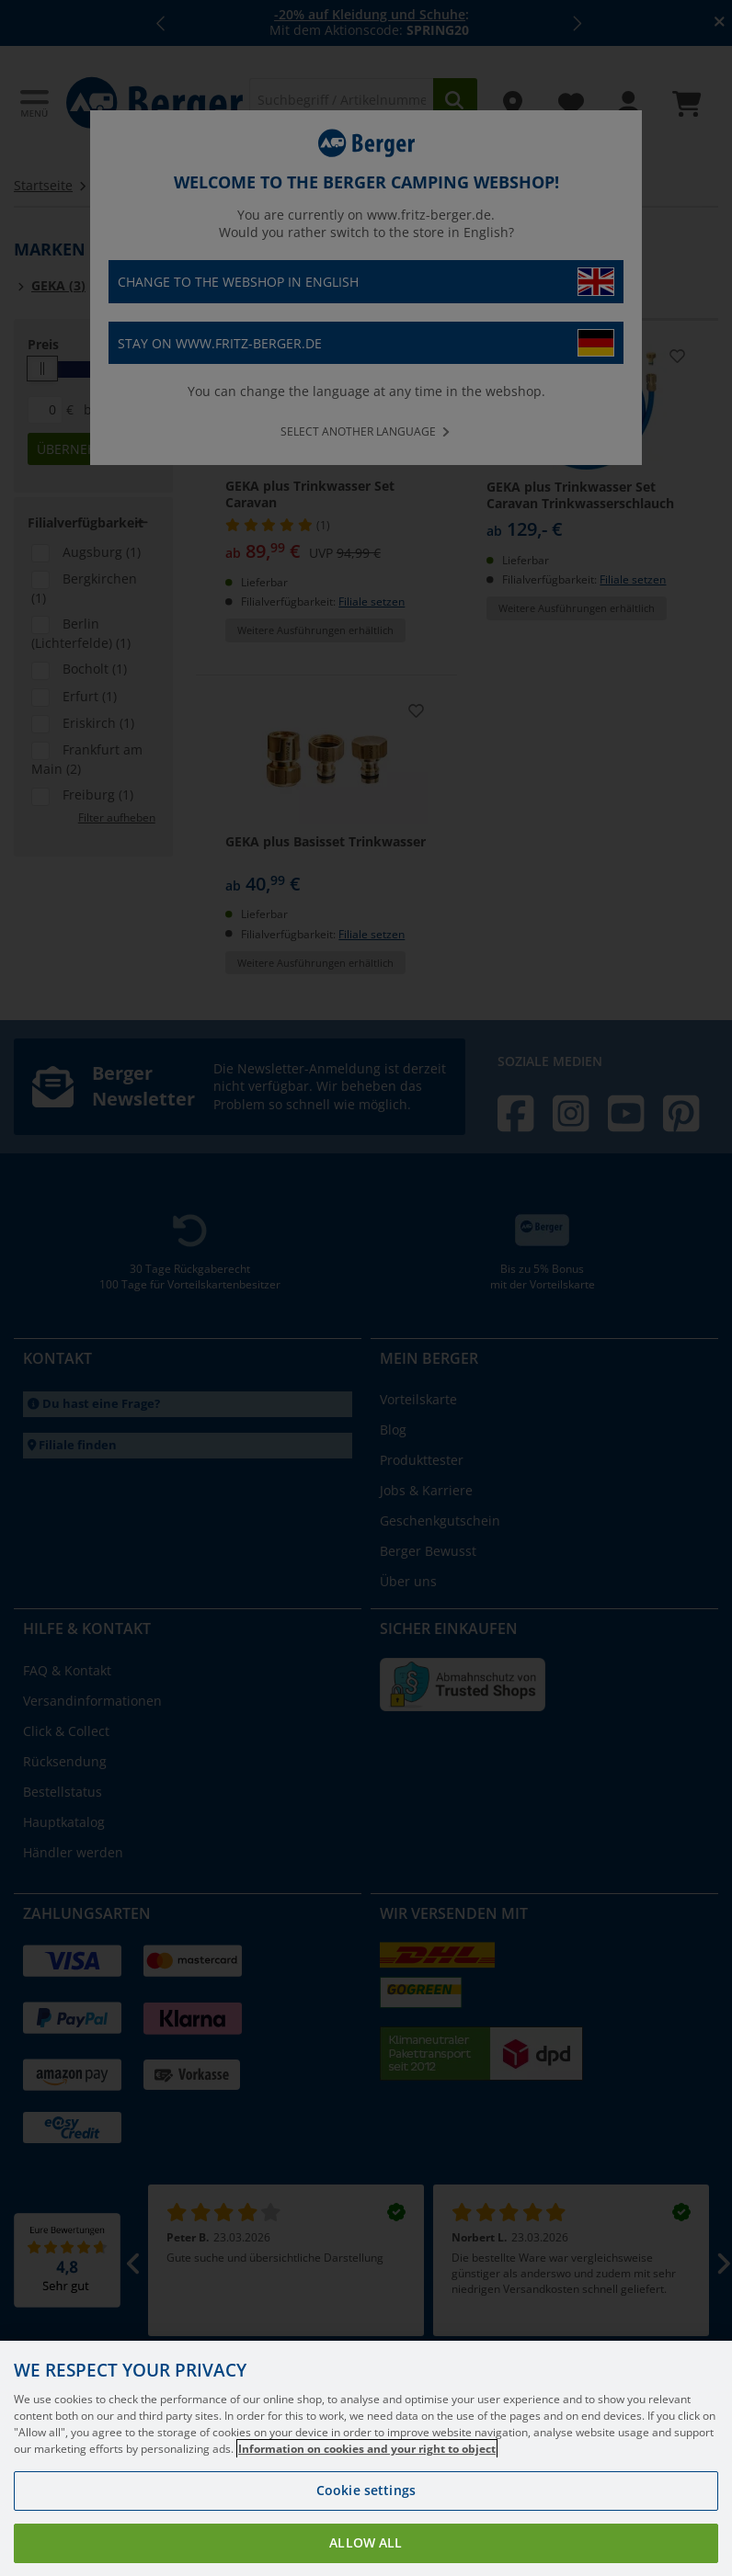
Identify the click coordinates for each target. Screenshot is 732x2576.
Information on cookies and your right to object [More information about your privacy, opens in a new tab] (367, 2506)
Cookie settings (366, 2547)
